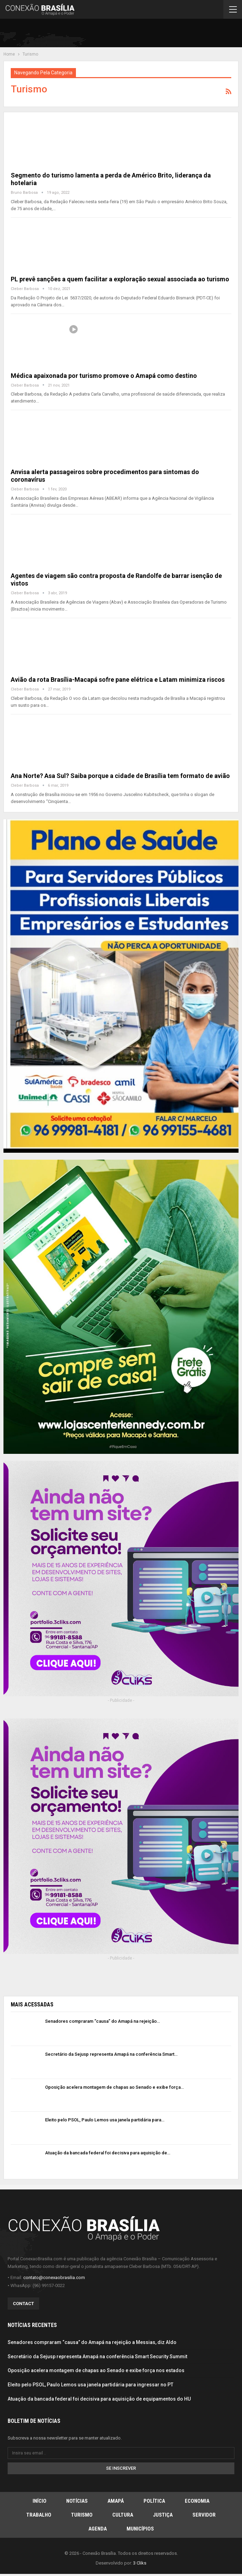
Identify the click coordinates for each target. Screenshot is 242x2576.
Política (154, 2501)
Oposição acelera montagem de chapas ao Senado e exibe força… (114, 2087)
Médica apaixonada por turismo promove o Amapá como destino (104, 375)
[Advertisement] (157, 34)
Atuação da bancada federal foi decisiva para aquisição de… (107, 2152)
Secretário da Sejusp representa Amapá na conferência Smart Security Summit (97, 2356)
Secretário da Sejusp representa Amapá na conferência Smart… (111, 2054)
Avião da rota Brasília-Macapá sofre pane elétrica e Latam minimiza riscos (118, 679)
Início (39, 2501)
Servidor (204, 2515)
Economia (197, 2501)
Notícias (77, 2501)
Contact (23, 2303)
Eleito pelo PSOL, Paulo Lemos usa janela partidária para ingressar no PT (90, 2384)
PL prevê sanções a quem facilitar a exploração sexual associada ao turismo (120, 279)
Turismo (82, 2515)
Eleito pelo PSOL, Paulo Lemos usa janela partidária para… (104, 2119)
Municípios (140, 2529)
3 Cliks (139, 2563)
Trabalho (38, 2515)
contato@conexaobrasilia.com (54, 2277)
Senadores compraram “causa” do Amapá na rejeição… (102, 2021)
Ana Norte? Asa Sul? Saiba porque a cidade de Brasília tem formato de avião (120, 775)
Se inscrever (121, 2468)
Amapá (115, 2501)
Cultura (122, 2515)
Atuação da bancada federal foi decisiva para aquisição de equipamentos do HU (99, 2399)
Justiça (163, 2515)
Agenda (97, 2529)
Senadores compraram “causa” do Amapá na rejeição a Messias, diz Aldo (92, 2342)
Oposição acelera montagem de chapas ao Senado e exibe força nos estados (96, 2370)
